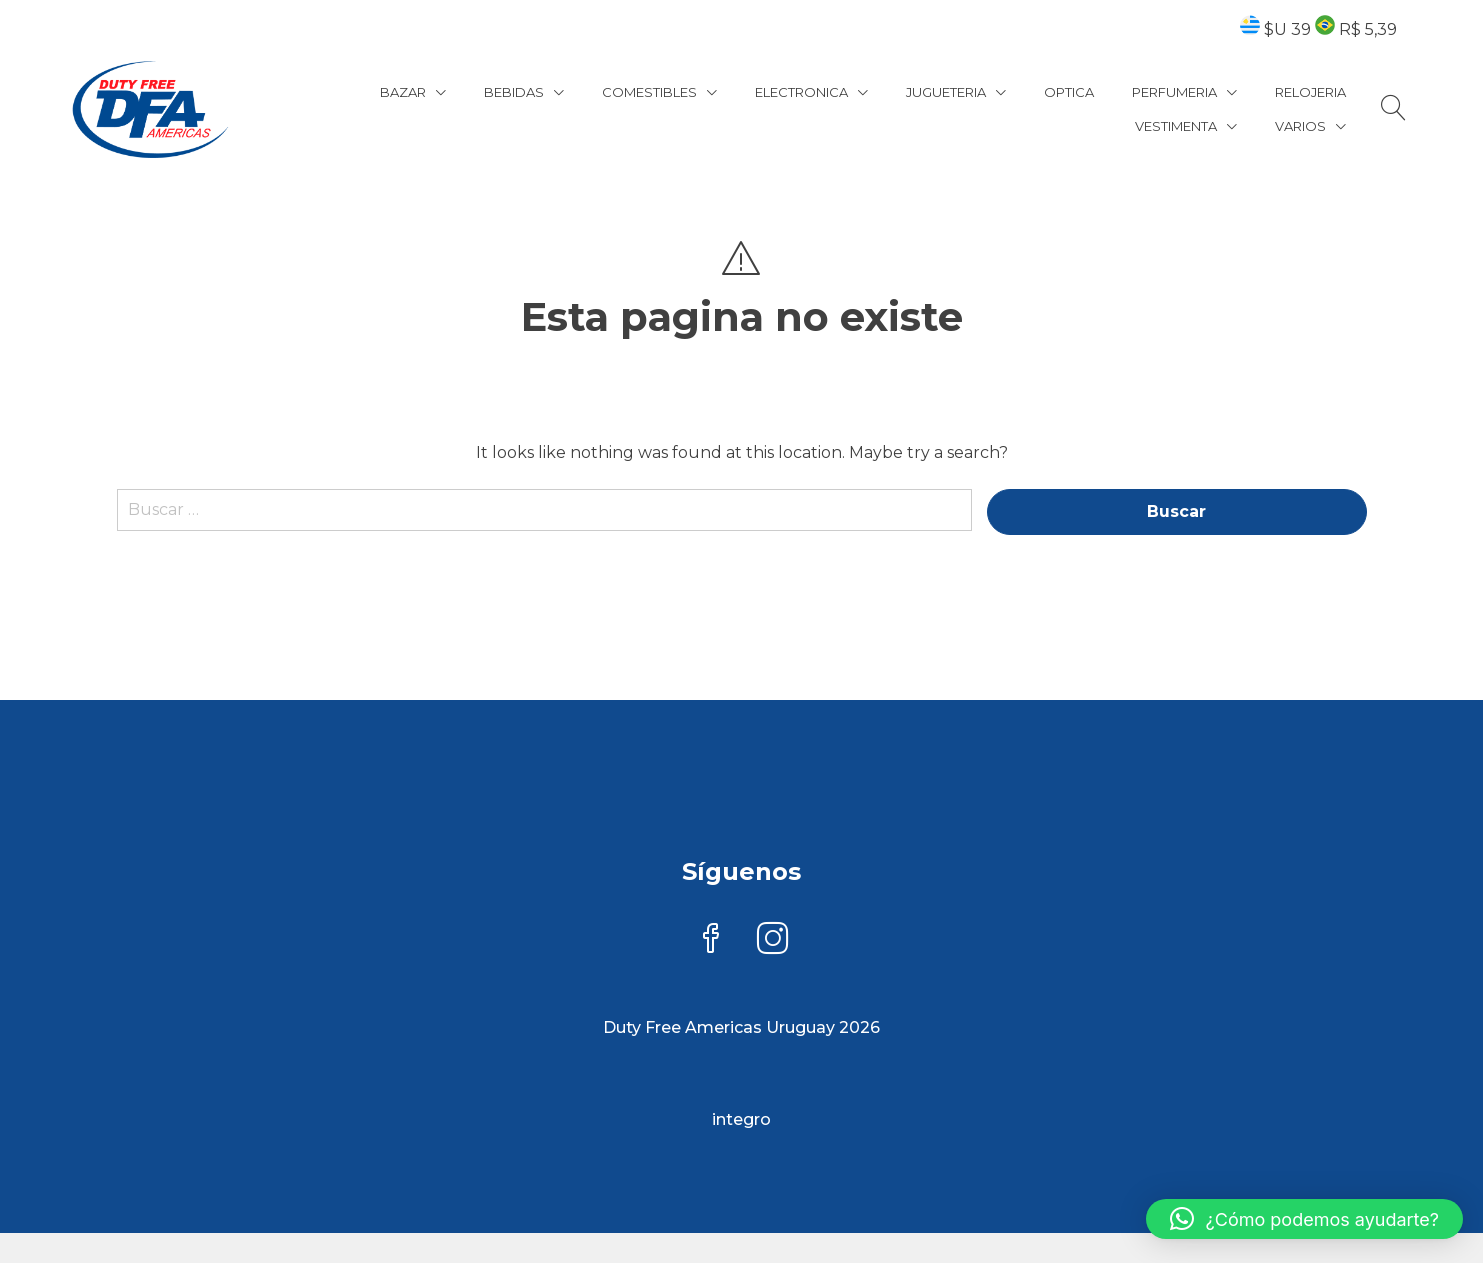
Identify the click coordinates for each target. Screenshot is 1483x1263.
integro (741, 1119)
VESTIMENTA (1176, 126)
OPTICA (1069, 92)
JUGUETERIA (946, 92)
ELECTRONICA (801, 92)
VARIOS (1300, 126)
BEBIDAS (514, 92)
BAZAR (403, 92)
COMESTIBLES (649, 92)
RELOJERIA (1310, 92)
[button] (1304, 1219)
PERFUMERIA (1174, 92)
